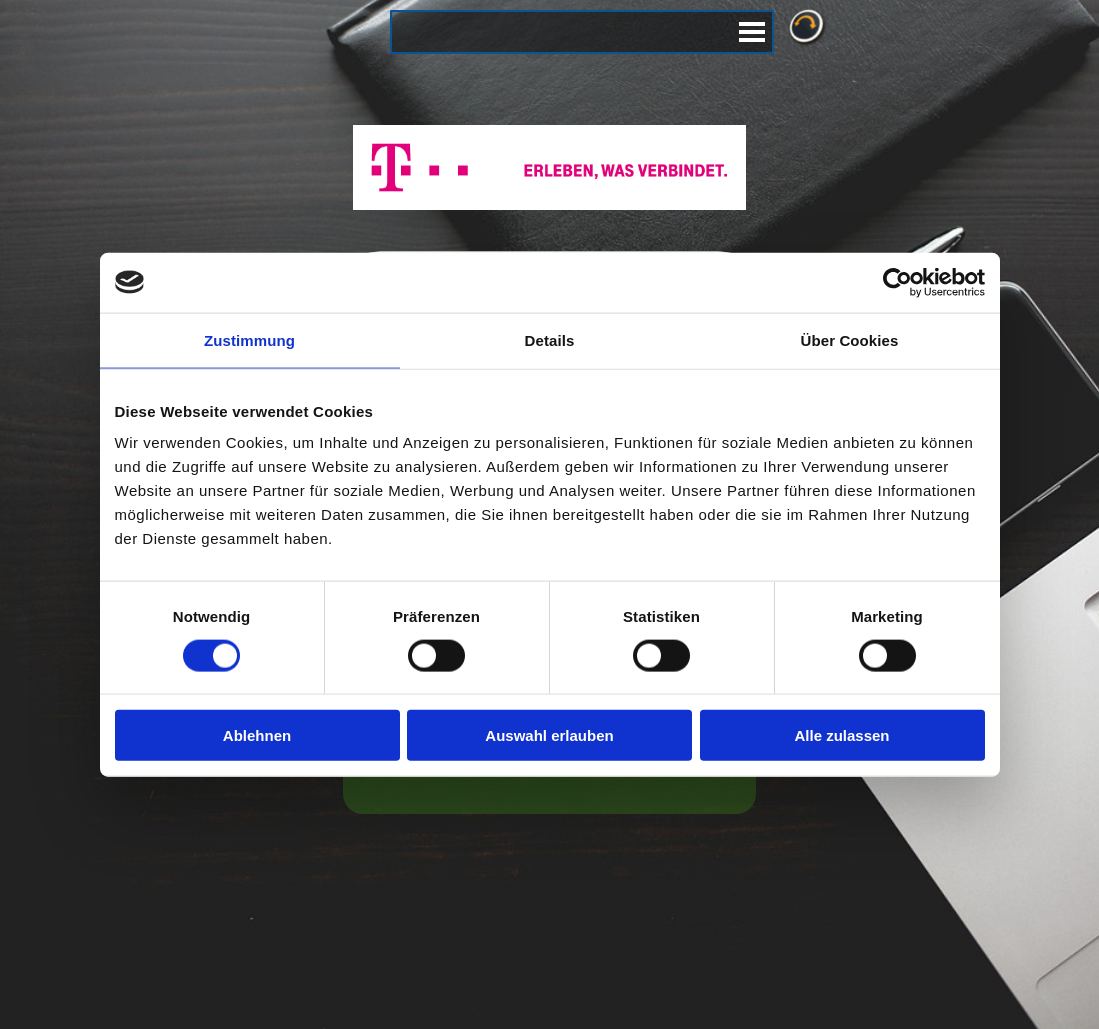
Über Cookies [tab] (850, 339)
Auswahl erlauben (549, 735)
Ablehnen (257, 735)
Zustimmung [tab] (249, 339)
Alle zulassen (841, 735)
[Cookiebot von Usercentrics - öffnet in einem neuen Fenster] (897, 282)
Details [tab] (550, 339)
